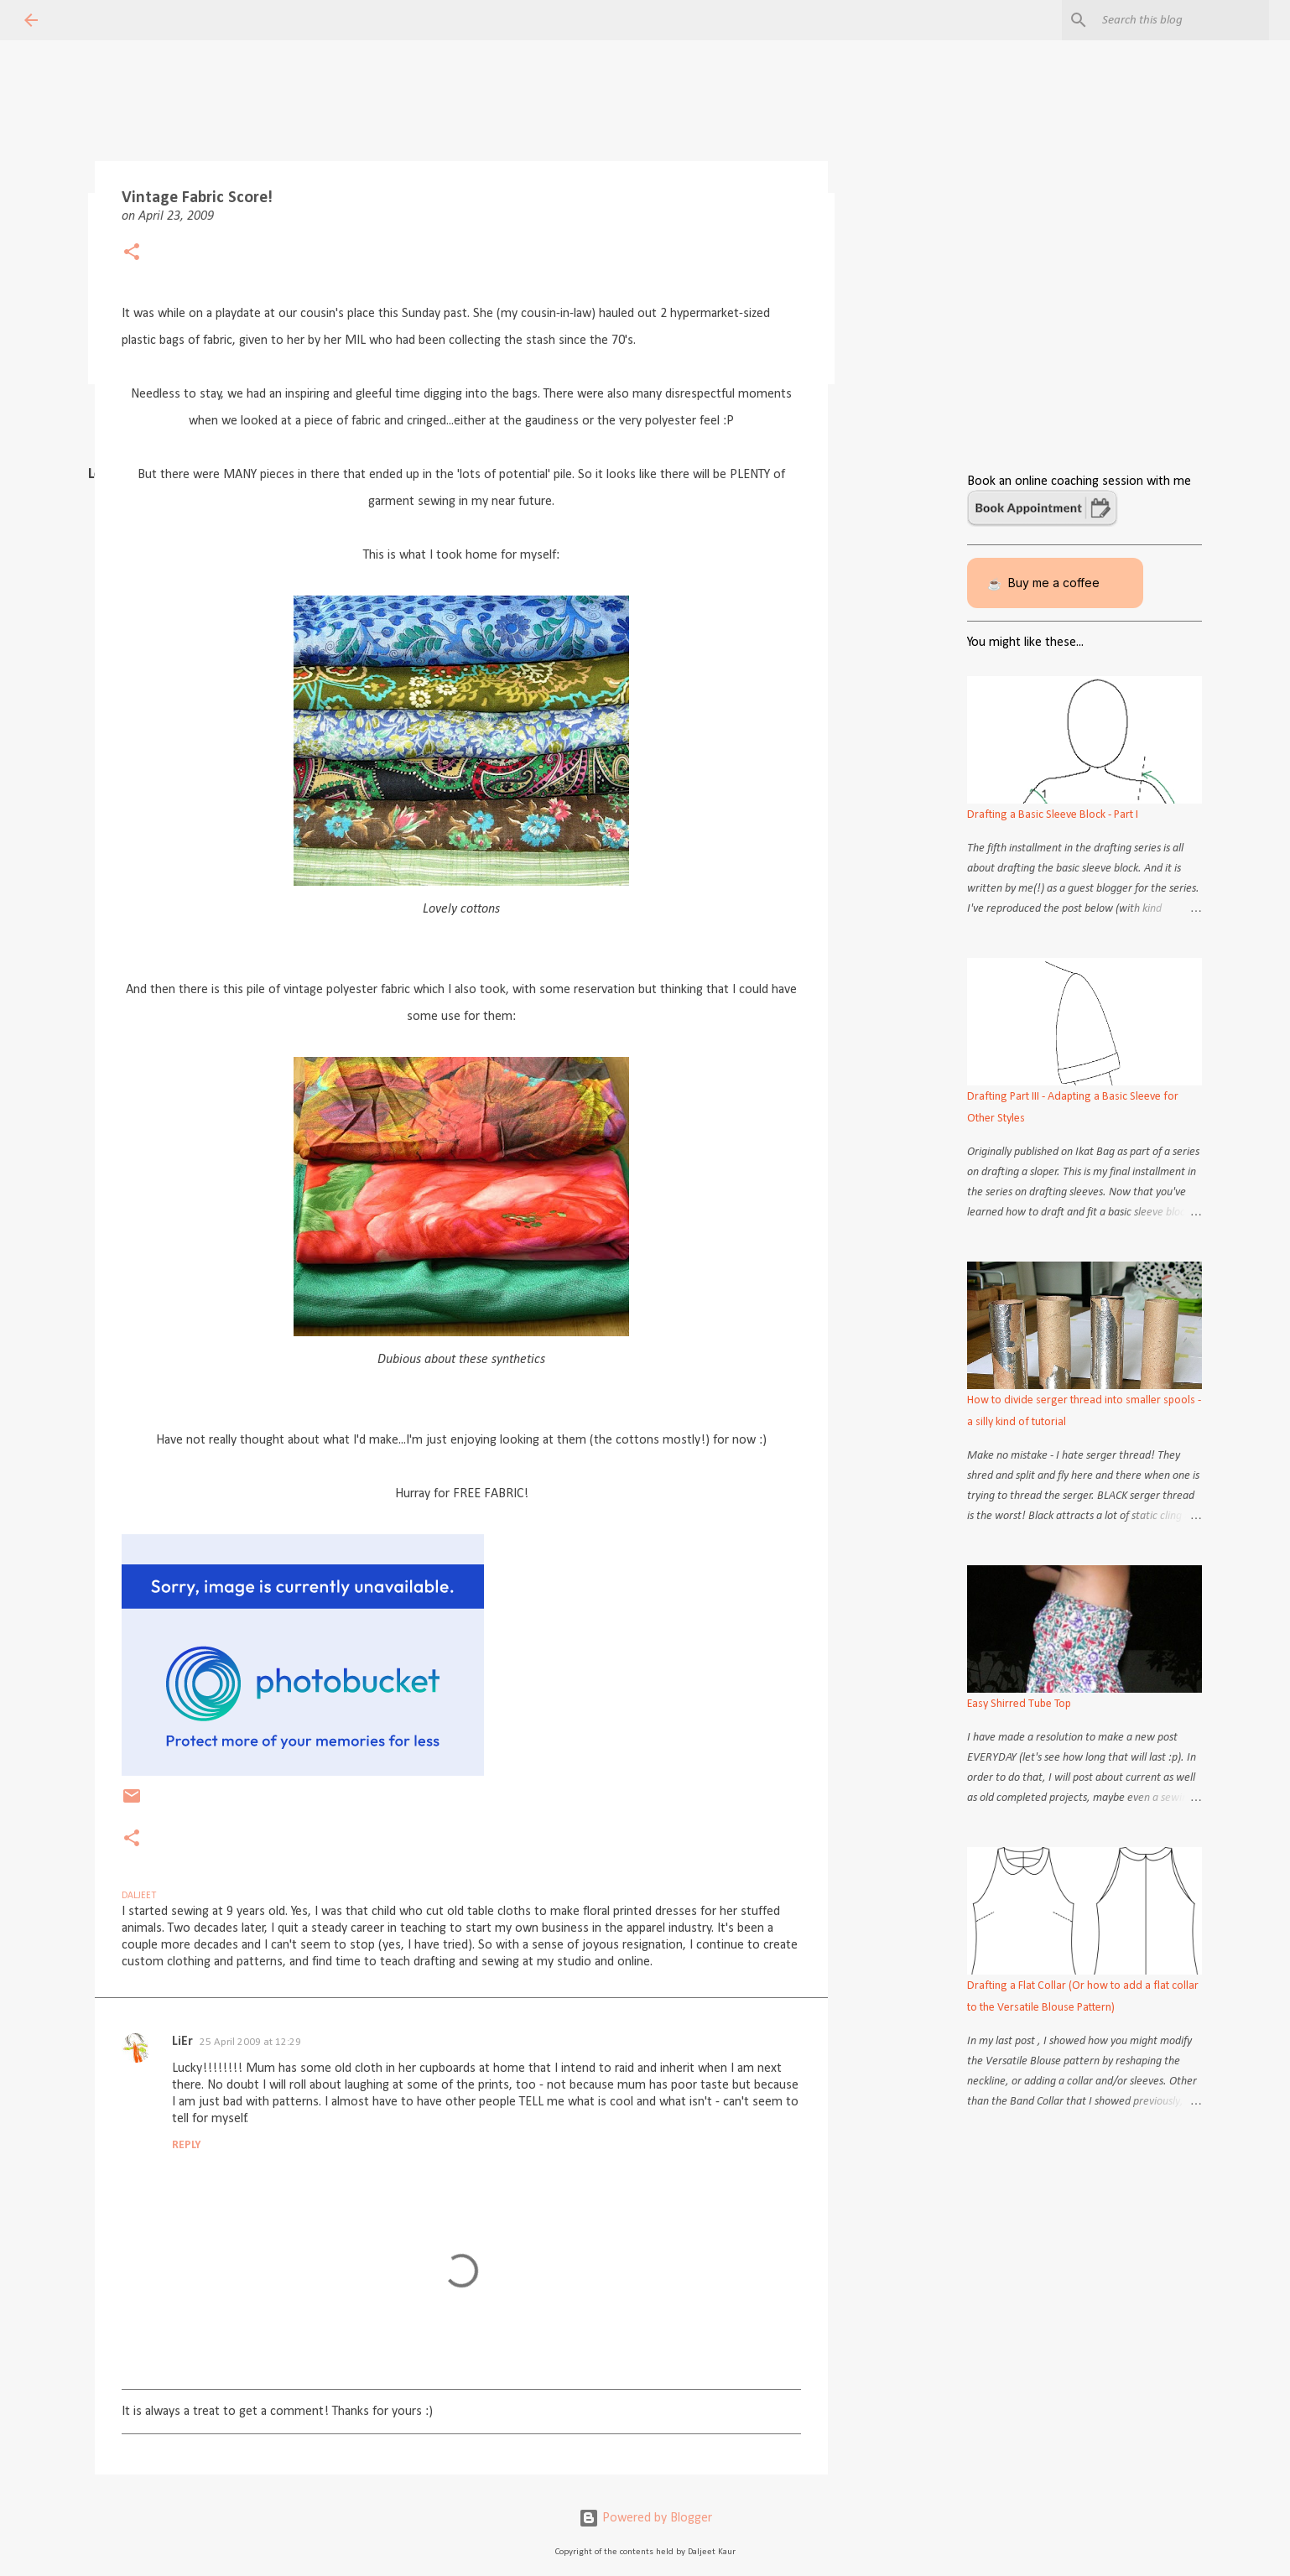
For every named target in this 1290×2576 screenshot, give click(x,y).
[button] (132, 254)
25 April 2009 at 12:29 (250, 2042)
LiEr (182, 2041)
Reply (186, 2145)
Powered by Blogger (645, 2518)
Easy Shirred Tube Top (1019, 1704)
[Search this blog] (1181, 20)
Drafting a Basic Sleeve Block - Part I (1052, 815)
